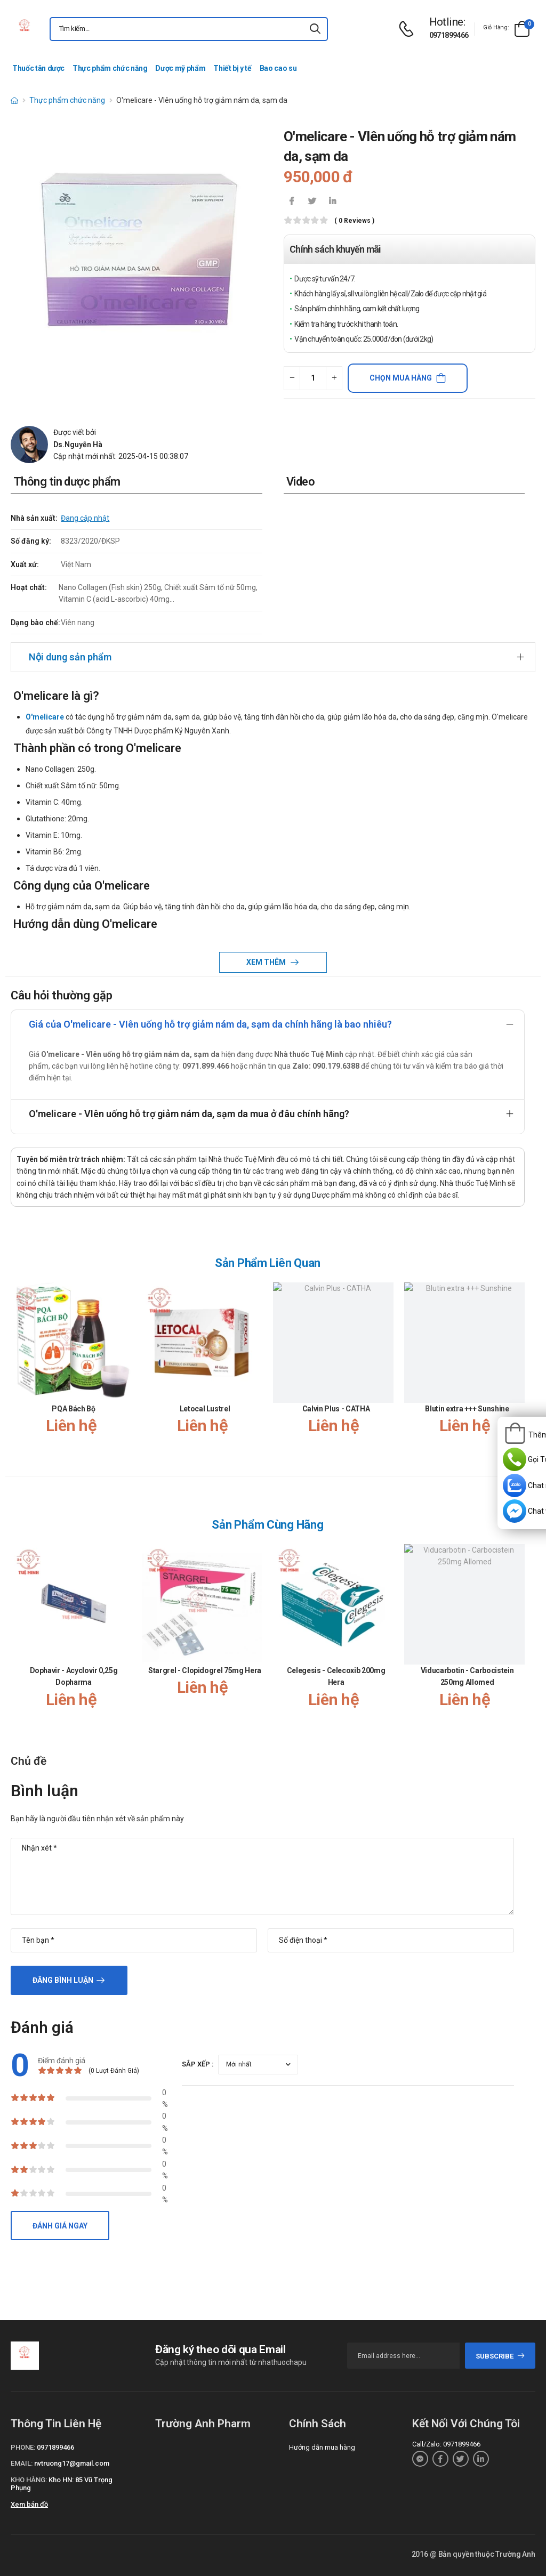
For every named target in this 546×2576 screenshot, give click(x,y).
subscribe (500, 2356)
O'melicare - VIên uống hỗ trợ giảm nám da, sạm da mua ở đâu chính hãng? (189, 1113)
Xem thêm (266, 962)
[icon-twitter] (312, 202)
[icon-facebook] (292, 202)
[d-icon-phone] (409, 29)
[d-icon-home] (14, 100)
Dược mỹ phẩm (180, 68)
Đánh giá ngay (60, 2226)
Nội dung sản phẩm (70, 657)
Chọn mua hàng (401, 378)
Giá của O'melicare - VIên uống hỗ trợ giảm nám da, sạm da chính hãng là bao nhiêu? (210, 1024)
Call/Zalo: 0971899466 (446, 2444)
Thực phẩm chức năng (110, 68)
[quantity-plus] (334, 378)
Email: (22, 2463)
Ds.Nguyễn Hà (77, 444)
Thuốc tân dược (38, 68)
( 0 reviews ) (354, 220)
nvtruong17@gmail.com (71, 2463)
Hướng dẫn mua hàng (322, 2447)
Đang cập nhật (85, 518)
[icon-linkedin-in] (332, 202)
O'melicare (45, 717)
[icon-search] (315, 29)
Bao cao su (278, 68)
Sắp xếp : (198, 2064)
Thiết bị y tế (232, 68)
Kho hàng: (29, 2480)
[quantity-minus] (292, 378)
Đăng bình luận (63, 1980)
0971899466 (449, 35)
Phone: (23, 2447)
